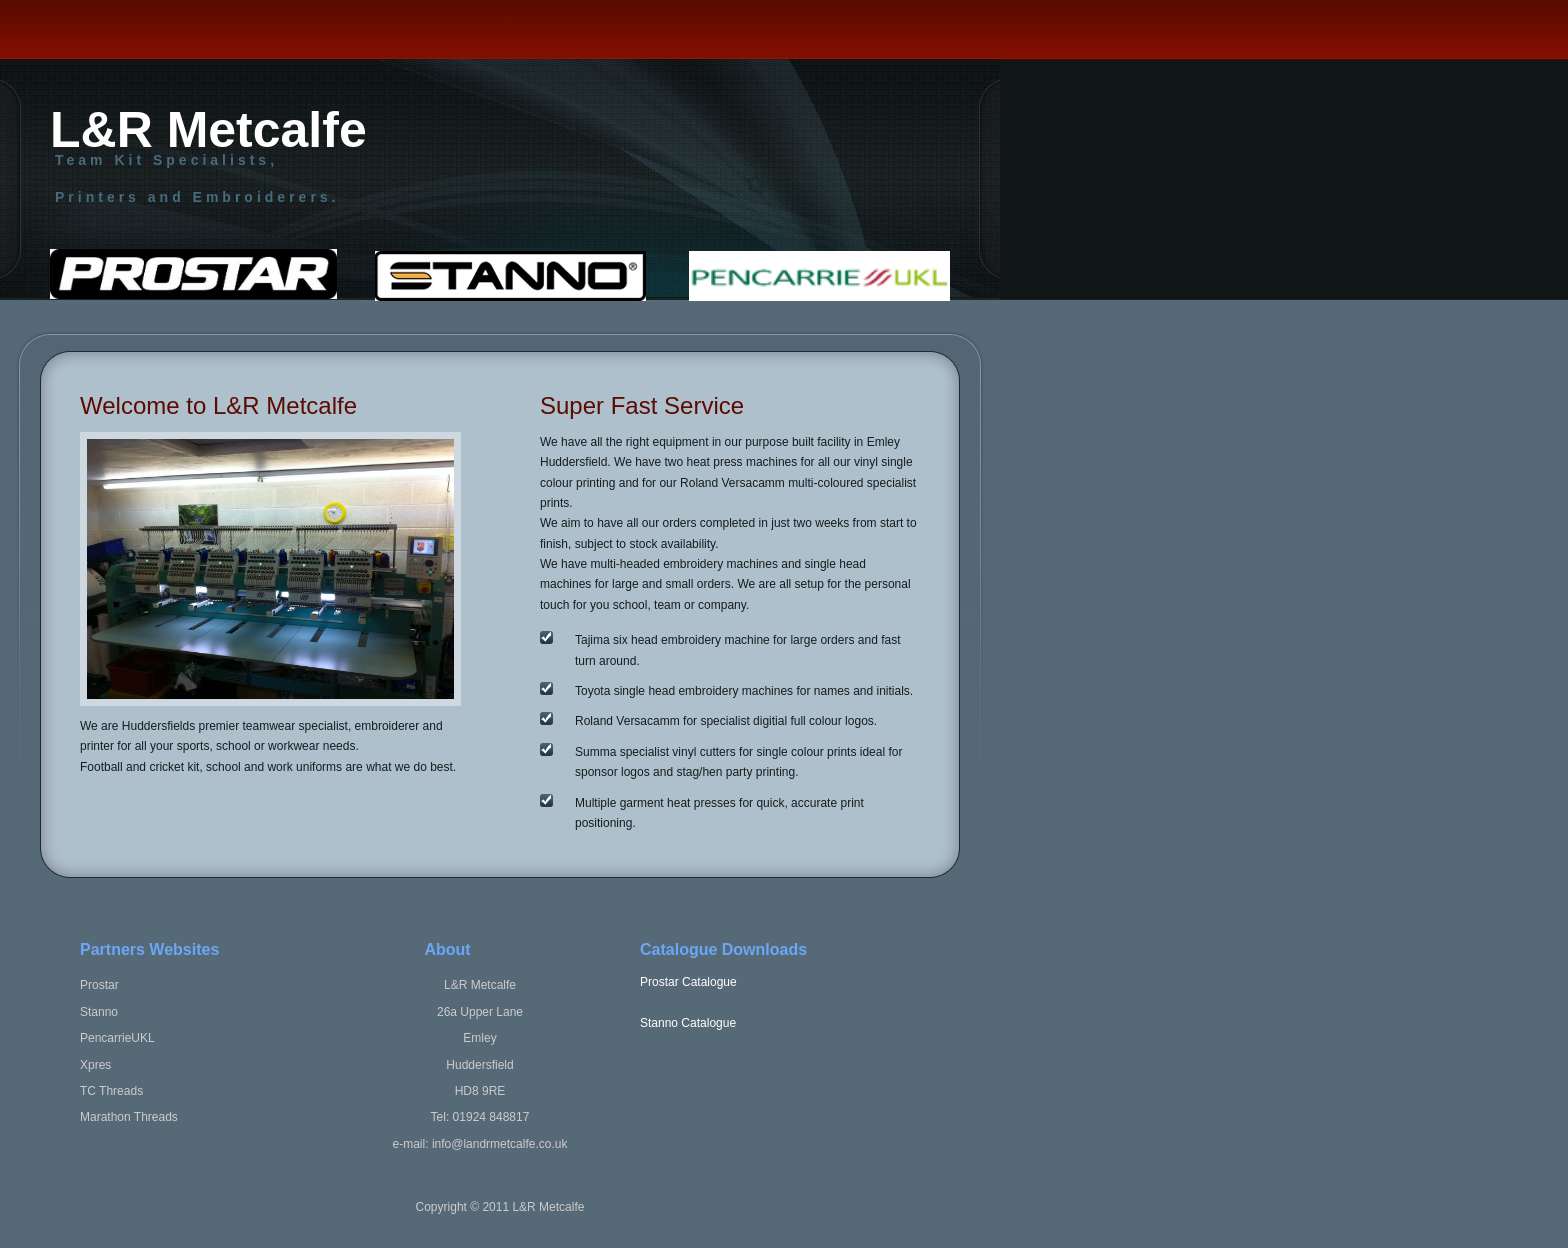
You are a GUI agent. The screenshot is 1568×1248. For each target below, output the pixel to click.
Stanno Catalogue (688, 1023)
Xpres (95, 1065)
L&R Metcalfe (208, 136)
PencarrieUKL (117, 1038)
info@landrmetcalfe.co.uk (500, 1144)
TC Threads (111, 1091)
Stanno (99, 1012)
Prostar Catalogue (688, 982)
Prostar (99, 985)
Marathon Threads (129, 1117)
